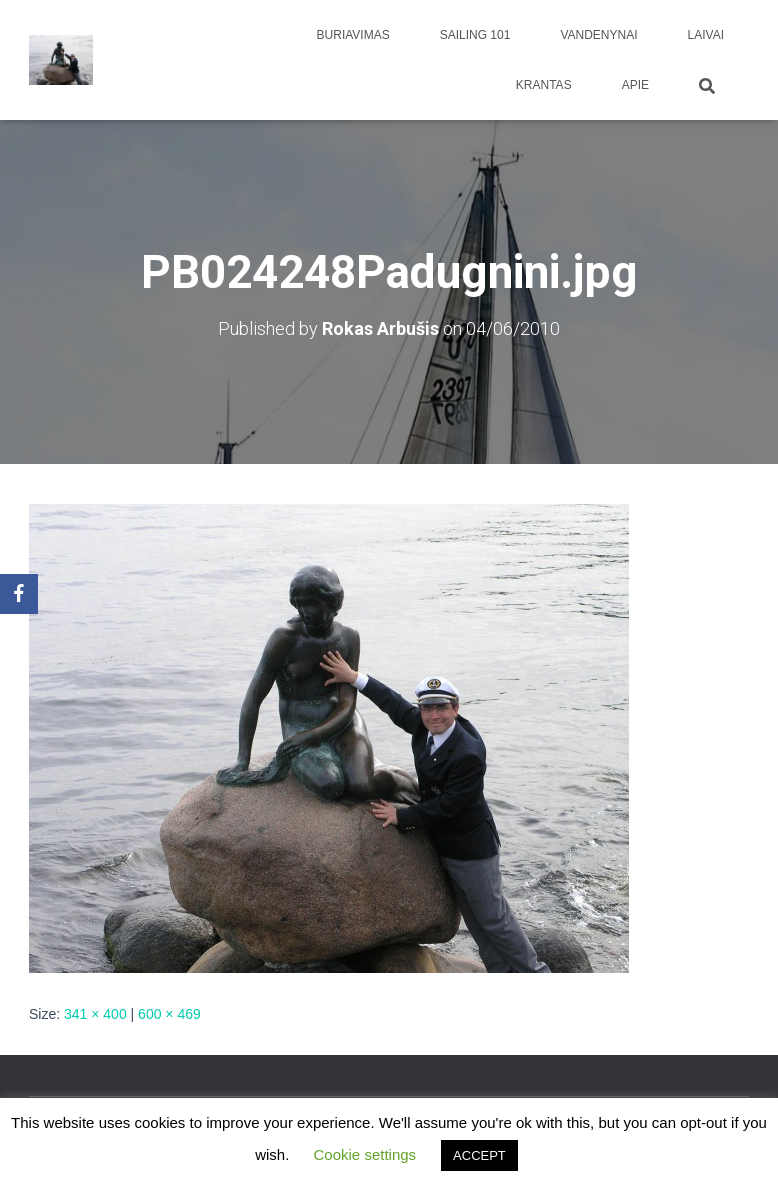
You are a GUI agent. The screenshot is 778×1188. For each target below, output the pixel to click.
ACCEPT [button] (479, 1155)
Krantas (544, 85)
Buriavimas (353, 35)
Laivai (706, 35)
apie (635, 85)
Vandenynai (598, 35)
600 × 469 (169, 1014)
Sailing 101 (475, 35)
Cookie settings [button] (365, 1154)
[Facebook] (19, 594)
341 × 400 (95, 1014)
